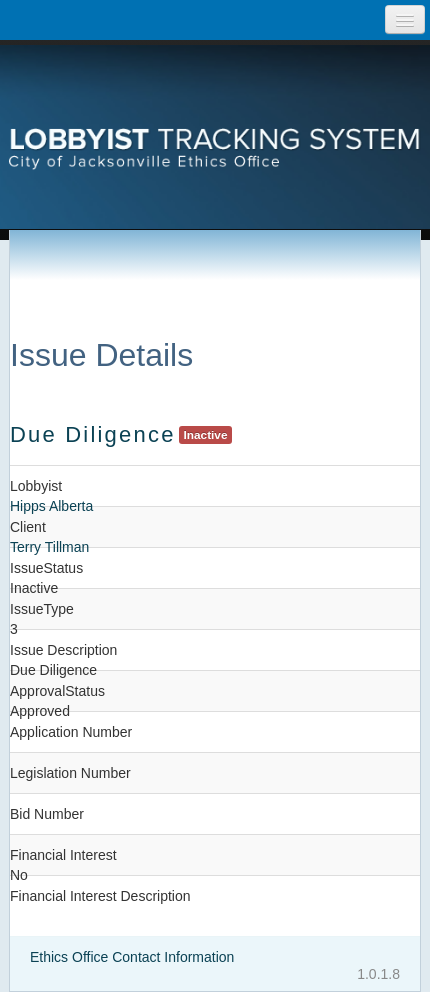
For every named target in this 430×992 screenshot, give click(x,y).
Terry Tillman (49, 547)
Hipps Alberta (51, 506)
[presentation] (215, 115)
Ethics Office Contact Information (132, 957)
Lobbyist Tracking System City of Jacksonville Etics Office (215, 115)
